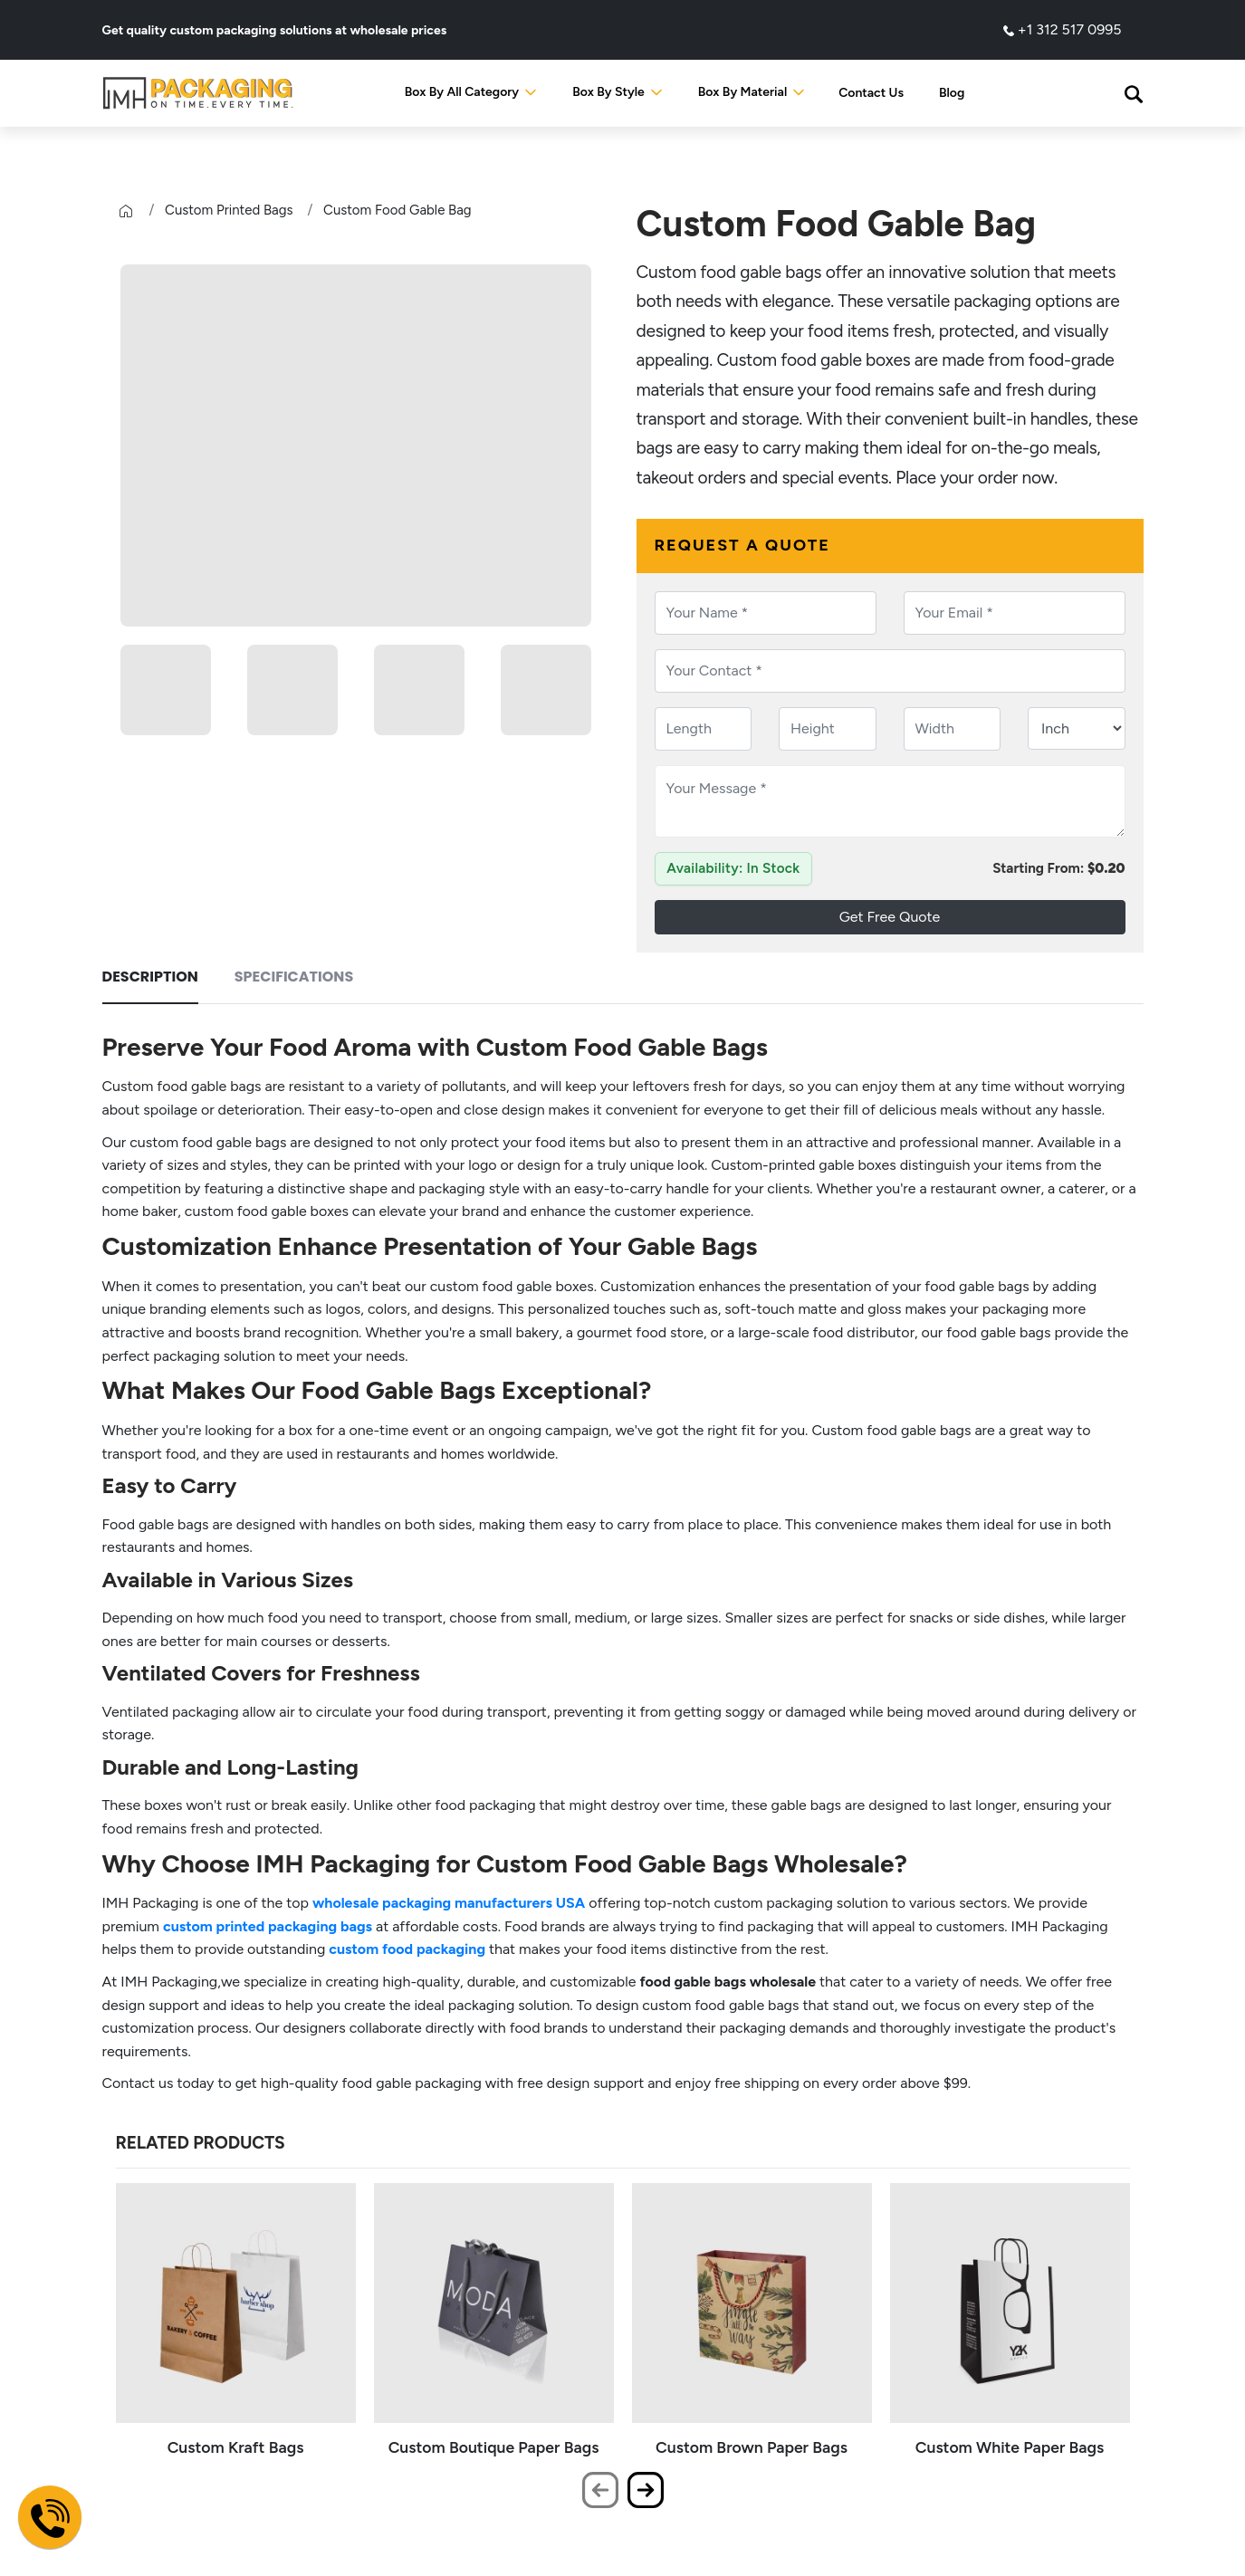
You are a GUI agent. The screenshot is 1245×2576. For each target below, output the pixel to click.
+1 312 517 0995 (1062, 29)
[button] (1134, 92)
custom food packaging (407, 1949)
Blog (951, 93)
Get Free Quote (890, 916)
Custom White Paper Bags (1010, 2446)
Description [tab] (150, 976)
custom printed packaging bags (267, 1926)
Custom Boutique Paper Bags (493, 2446)
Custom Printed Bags (228, 210)
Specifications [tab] (294, 976)
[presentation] (600, 2490)
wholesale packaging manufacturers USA (448, 1902)
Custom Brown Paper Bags (752, 2446)
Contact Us (871, 93)
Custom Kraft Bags (236, 2446)
